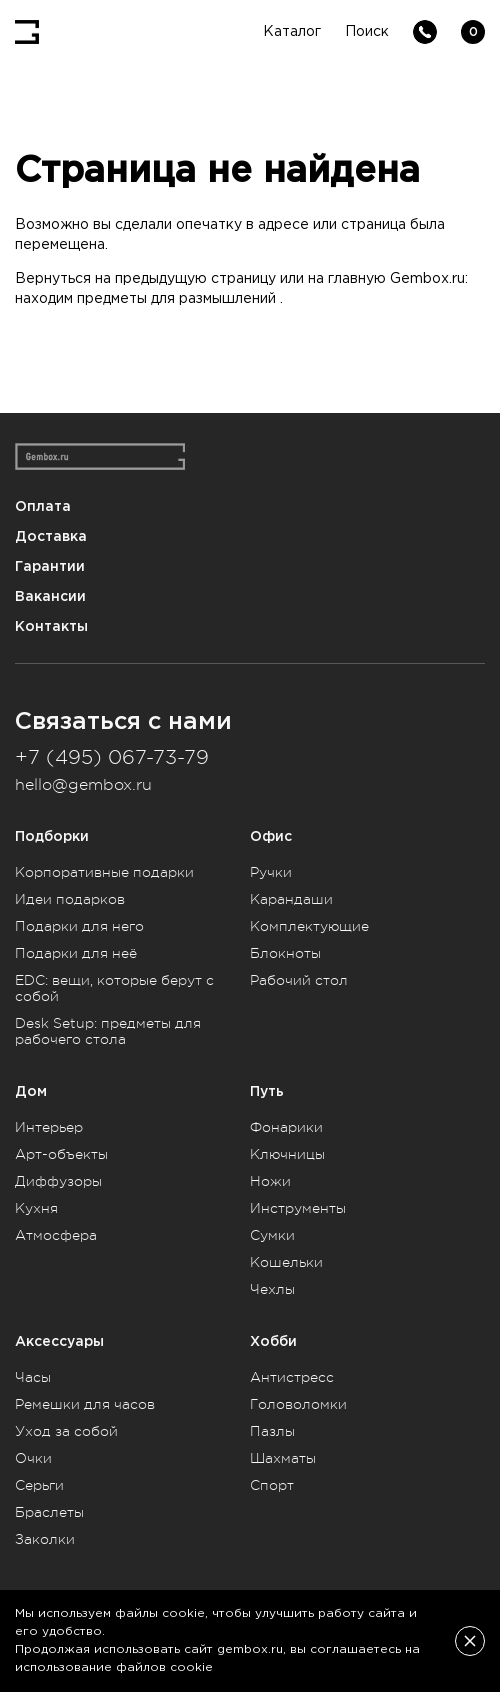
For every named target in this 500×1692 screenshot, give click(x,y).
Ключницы (287, 1154)
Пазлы (272, 1431)
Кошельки (286, 1262)
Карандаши (291, 899)
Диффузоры (58, 1181)
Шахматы (283, 1458)
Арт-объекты (61, 1154)
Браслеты (49, 1512)
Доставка (51, 536)
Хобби (273, 1341)
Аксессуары (59, 1341)
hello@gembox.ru (83, 785)
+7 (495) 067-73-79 (112, 757)
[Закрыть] (470, 1641)
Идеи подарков (70, 899)
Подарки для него (79, 926)
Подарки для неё (76, 953)
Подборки (52, 836)
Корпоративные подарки (104, 872)
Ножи (270, 1181)
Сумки (272, 1235)
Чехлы (272, 1289)
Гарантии (50, 566)
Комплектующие (309, 926)
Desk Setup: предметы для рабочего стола (108, 1031)
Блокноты (285, 953)
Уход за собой (66, 1431)
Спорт (272, 1485)
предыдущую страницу (195, 279)
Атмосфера (56, 1235)
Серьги (39, 1485)
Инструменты (298, 1208)
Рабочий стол (299, 980)
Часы (33, 1377)
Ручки (271, 872)
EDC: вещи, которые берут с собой (114, 988)
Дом (31, 1091)
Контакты (51, 626)
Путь (267, 1091)
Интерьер (49, 1127)
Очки (33, 1458)
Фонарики (286, 1127)
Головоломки (298, 1404)
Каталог (292, 32)
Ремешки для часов (85, 1404)
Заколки (45, 1539)
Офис (271, 836)
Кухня (36, 1208)
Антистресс (292, 1377)
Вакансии (50, 596)
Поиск (367, 32)
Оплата (43, 506)
